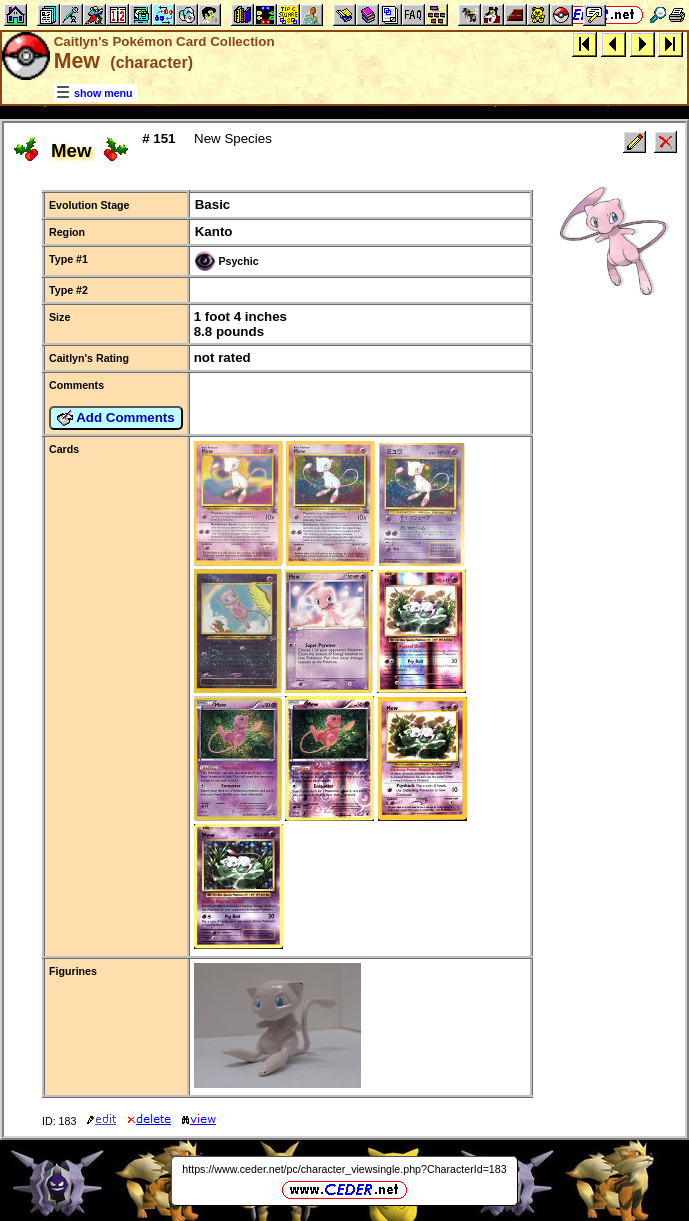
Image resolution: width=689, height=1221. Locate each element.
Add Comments (116, 418)
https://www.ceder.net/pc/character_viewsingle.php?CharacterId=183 (344, 1169)
